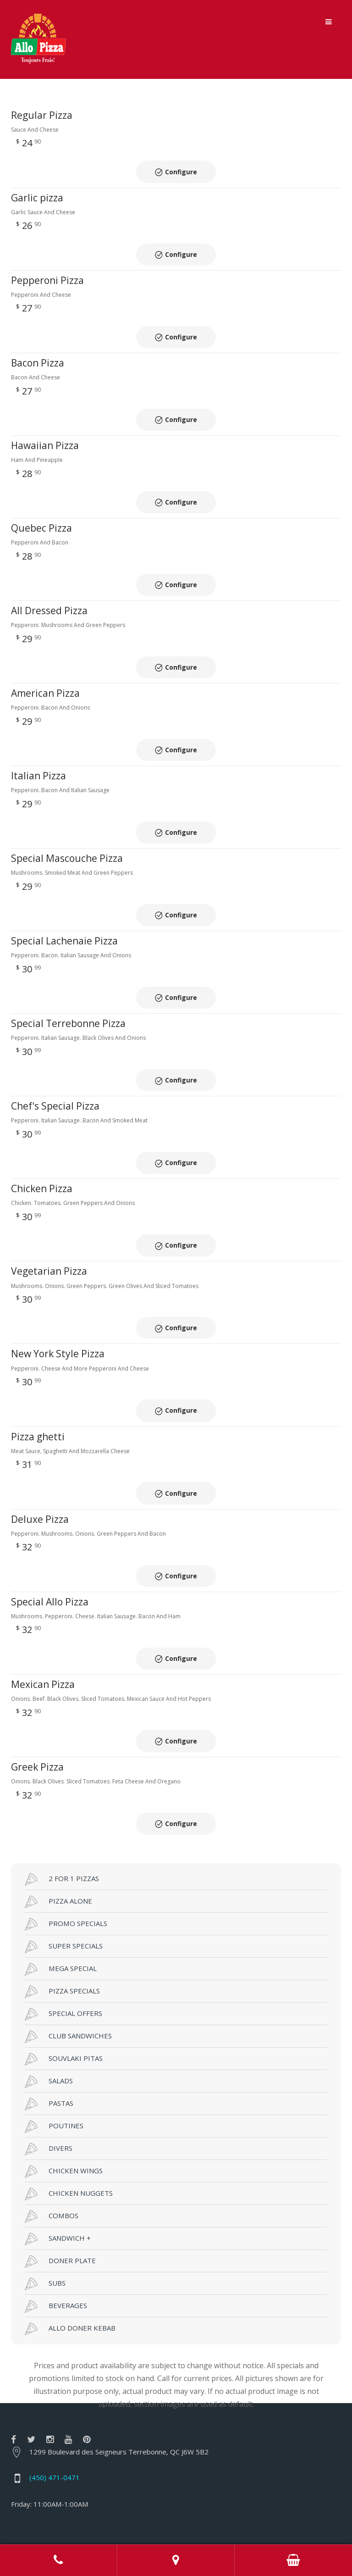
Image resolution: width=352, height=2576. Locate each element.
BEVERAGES (56, 2235)
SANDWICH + (58, 2168)
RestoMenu (285, 2522)
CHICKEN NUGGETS (69, 2123)
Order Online (293, 2560)
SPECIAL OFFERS (63, 1943)
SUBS (45, 2213)
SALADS (49, 2010)
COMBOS (51, 2145)
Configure (181, 167)
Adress (176, 2560)
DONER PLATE (60, 2190)
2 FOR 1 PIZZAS (62, 1808)
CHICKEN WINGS (64, 2100)
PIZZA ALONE (58, 1831)
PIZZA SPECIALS (62, 1921)
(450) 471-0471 (54, 2406)
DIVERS (48, 2078)
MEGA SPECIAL (61, 1898)
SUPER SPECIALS (64, 1876)
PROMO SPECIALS (66, 1853)
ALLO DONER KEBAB (70, 2258)
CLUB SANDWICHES (68, 1966)
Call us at (58, 2560)
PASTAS (49, 2033)
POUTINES (54, 2055)
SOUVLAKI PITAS (64, 1988)
